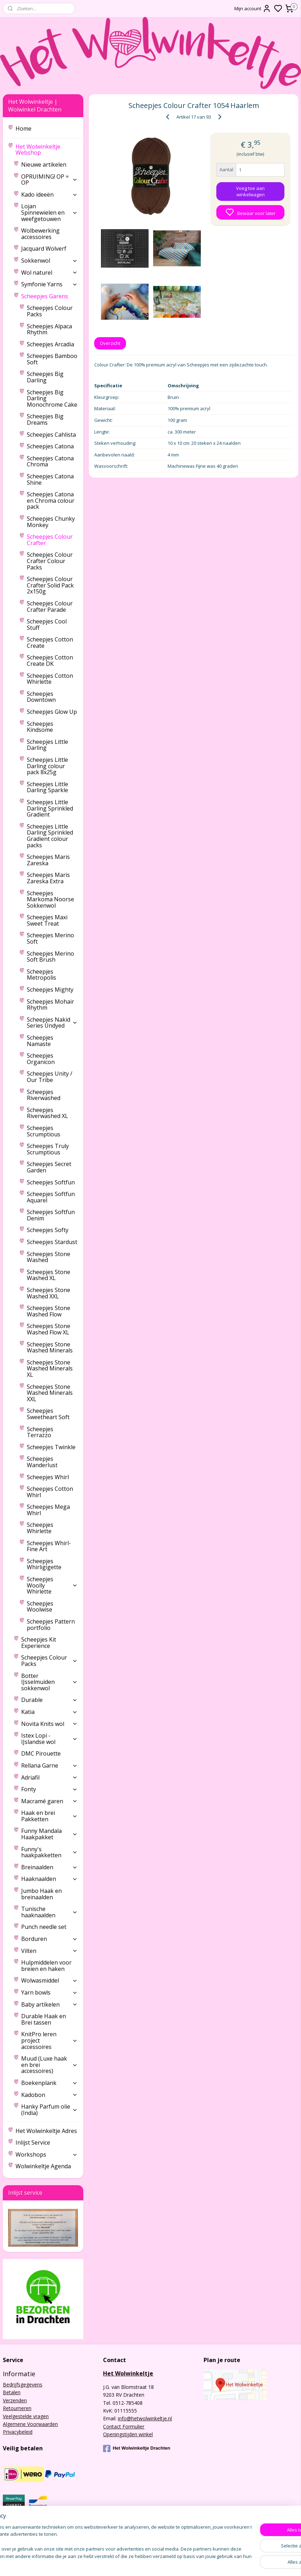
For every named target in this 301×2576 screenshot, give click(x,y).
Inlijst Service (33, 2142)
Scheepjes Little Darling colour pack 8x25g (47, 766)
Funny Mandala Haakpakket (49, 1834)
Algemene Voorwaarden (30, 2424)
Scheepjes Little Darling (47, 745)
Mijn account (252, 8)
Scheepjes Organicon (41, 1059)
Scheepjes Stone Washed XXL (48, 1293)
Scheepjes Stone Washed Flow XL (48, 1329)
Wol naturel (49, 272)
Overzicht (110, 343)
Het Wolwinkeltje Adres (46, 2131)
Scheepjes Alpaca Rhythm (49, 329)
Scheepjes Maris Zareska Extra (48, 878)
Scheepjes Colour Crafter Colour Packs (50, 561)
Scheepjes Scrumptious (43, 1131)
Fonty (49, 1789)
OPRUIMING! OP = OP (49, 180)
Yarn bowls (49, 1992)
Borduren (49, 1939)
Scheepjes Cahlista (51, 434)
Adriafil (49, 1777)
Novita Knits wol (49, 1724)
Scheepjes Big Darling (45, 377)
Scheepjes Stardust (52, 1242)
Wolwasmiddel (49, 1980)
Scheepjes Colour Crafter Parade (50, 606)
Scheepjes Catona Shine (50, 479)
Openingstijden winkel (128, 2434)
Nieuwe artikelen (43, 164)
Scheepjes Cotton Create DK (50, 660)
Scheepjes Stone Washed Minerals (50, 1347)
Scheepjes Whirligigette (44, 1564)
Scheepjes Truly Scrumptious (48, 1149)
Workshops (46, 2154)
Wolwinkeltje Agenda (43, 2166)
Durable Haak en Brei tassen (43, 2019)
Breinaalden (49, 1867)
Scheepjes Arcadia (50, 344)
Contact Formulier (123, 2426)
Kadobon (49, 2095)
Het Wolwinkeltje (128, 2373)
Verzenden (15, 2400)
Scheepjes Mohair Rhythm (50, 1005)
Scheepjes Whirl (48, 1477)
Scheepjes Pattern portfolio (51, 1625)
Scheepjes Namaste (40, 1041)
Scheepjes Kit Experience (38, 1643)
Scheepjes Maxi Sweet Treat (47, 920)
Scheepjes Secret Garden (49, 1167)
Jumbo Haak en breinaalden (41, 1894)
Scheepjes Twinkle (51, 1447)
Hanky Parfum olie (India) (49, 2110)
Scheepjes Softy (47, 1230)
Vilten (49, 1951)
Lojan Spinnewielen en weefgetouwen (49, 212)
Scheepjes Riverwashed (43, 1095)
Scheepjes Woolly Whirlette (52, 1585)
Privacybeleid (17, 2431)
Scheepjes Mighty (50, 989)
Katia (49, 1712)
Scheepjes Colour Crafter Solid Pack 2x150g (50, 585)
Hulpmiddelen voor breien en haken (46, 1966)
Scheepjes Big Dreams (45, 419)
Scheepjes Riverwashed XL (47, 1113)
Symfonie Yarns (49, 284)
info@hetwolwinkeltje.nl (145, 2418)
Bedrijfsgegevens (22, 2384)
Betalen (11, 2392)
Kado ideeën (49, 194)
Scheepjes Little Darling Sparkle (47, 787)
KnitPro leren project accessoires (49, 2040)
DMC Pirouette (41, 1753)
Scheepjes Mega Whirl (48, 1510)
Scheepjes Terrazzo (40, 1432)
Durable (49, 1700)
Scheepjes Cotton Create (50, 642)
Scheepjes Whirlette (40, 1528)
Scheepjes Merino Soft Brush (50, 957)
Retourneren (17, 2408)
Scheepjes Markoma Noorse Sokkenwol (50, 899)
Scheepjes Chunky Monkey (51, 522)
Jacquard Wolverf (43, 248)
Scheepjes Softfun (51, 1182)
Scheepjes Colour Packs (50, 311)
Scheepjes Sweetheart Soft (48, 1414)
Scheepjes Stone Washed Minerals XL (50, 1368)
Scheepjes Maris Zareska (48, 860)
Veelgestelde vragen (26, 2416)
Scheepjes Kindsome (40, 727)
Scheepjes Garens (49, 296)
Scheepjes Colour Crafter (50, 540)
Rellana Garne (49, 1765)
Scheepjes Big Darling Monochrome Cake (52, 398)
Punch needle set (43, 1927)
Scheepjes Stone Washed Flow (48, 1311)
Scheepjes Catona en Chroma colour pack (50, 500)
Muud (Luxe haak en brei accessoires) (49, 2065)
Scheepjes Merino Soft (50, 938)
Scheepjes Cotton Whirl (50, 1492)
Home (23, 128)
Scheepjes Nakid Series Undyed (52, 1023)
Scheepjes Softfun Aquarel (51, 1197)
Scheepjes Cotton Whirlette (50, 679)
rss (213, 2563)
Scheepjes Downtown (41, 697)
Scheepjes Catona (50, 446)
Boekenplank (49, 2083)
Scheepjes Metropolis (41, 975)
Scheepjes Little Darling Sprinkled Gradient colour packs (50, 836)
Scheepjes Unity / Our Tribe (49, 1077)
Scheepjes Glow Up (52, 712)
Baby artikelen (49, 2004)
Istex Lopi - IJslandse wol (49, 1739)
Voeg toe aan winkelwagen (250, 191)
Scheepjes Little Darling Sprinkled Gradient (50, 808)
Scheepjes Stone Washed (48, 1257)
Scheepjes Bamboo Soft (52, 359)
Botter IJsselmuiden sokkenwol (49, 1682)
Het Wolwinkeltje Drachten (136, 2448)
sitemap (198, 2563)
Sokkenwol (49, 260)
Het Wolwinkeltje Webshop (46, 150)
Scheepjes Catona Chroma (50, 461)
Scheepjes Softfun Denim (51, 1215)
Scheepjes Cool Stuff (47, 624)
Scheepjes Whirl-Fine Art (49, 1546)
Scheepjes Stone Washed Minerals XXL (50, 1393)
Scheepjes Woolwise (40, 1607)
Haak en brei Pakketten (49, 1816)
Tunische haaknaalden (49, 1912)
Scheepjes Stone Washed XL (48, 1275)
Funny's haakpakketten (49, 1852)
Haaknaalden (49, 1879)
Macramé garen (49, 1801)
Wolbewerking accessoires (40, 234)
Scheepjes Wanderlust (42, 1462)
